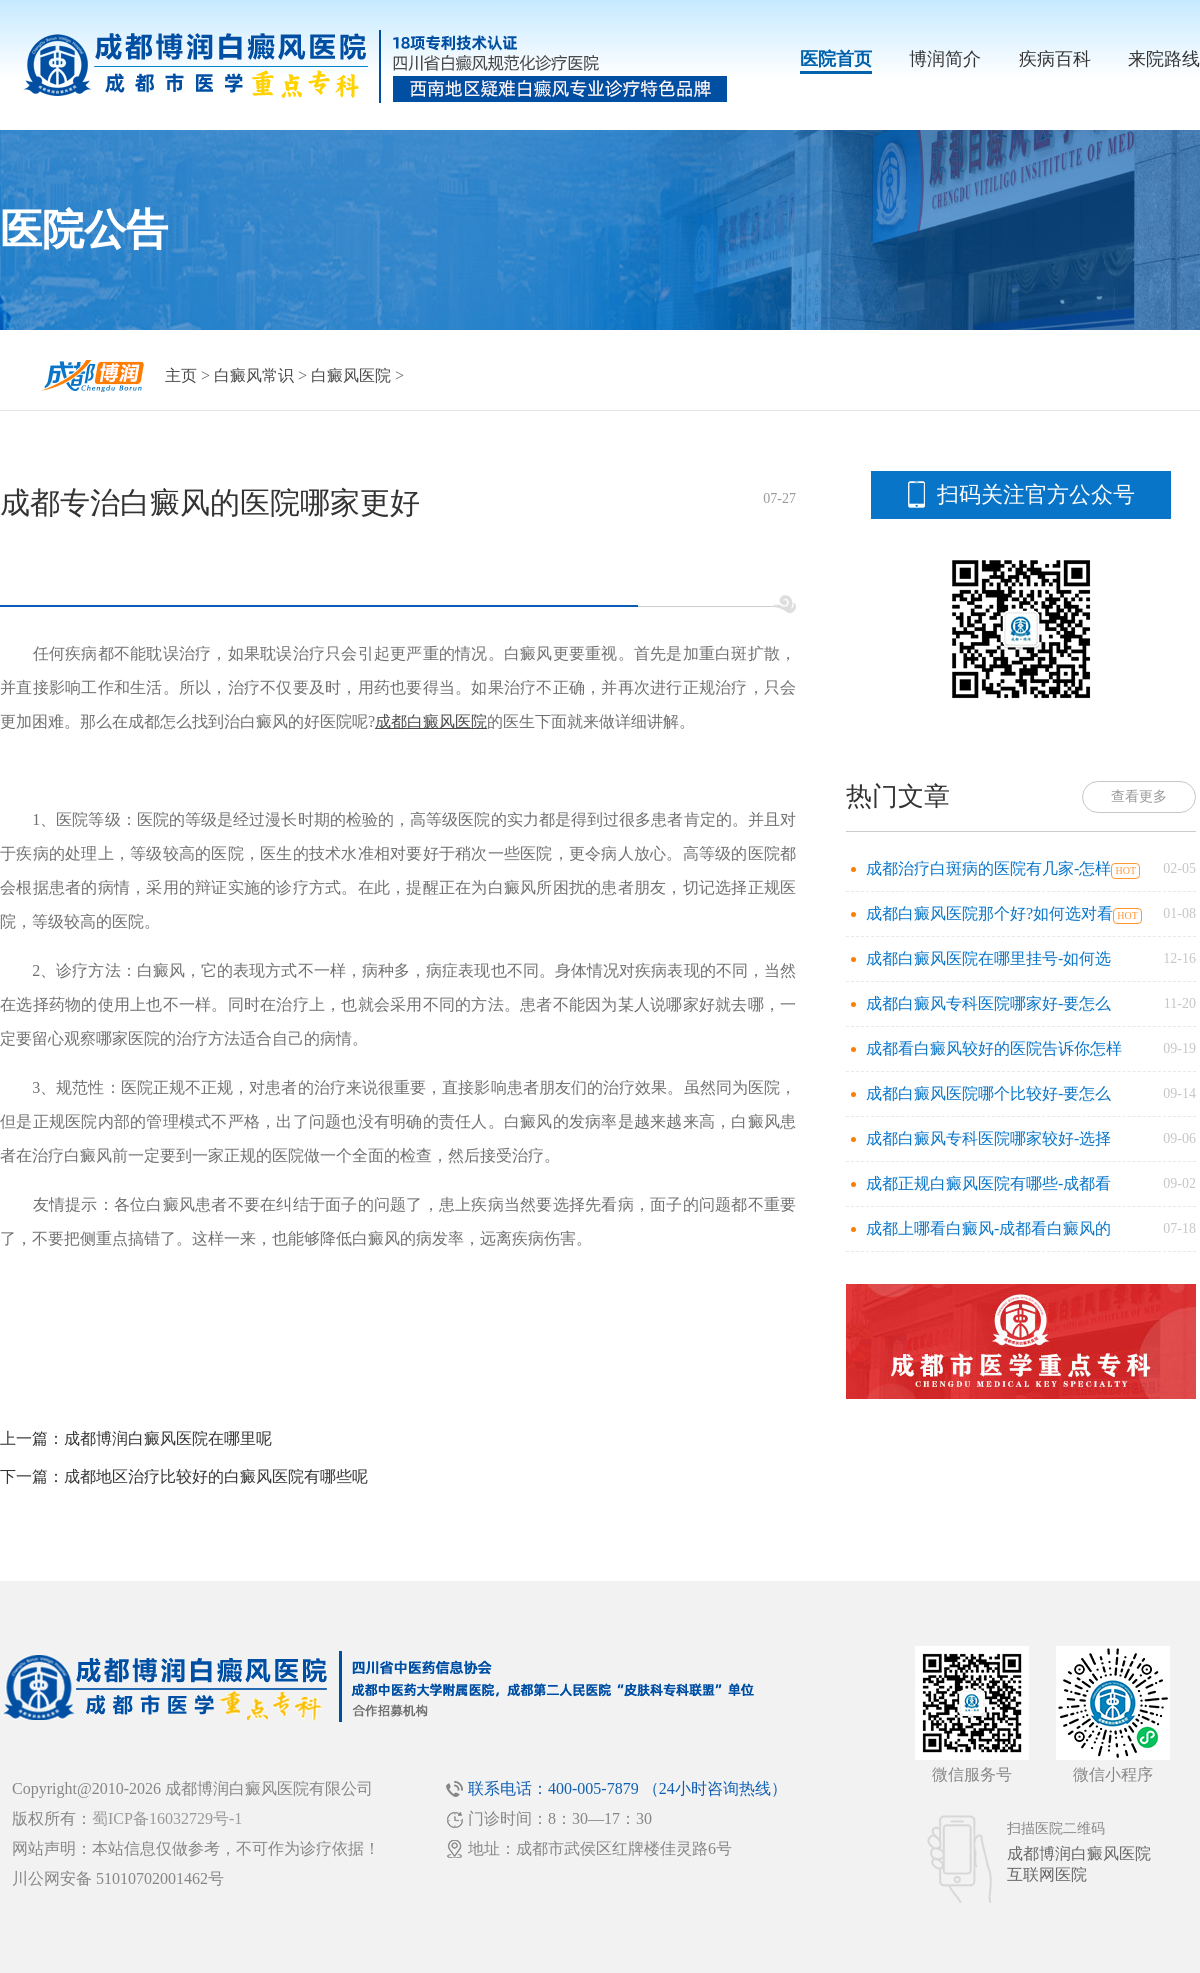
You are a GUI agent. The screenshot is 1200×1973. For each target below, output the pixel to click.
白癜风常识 (254, 375)
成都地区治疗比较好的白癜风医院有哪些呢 (216, 1476)
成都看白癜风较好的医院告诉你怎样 (994, 1048)
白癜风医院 (351, 375)
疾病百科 (1055, 59)
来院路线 (1164, 59)
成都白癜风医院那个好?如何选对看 (989, 913)
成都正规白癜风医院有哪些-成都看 (988, 1183)
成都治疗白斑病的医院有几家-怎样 (988, 868)
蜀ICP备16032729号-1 (167, 1818)
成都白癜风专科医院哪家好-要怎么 (988, 1003)
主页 (181, 375)
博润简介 (945, 59)
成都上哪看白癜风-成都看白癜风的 (988, 1228)
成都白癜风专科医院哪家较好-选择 (988, 1138)
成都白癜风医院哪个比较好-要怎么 (988, 1093)
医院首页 (836, 59)
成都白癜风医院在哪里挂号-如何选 (988, 958)
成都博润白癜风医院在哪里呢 (168, 1438)
